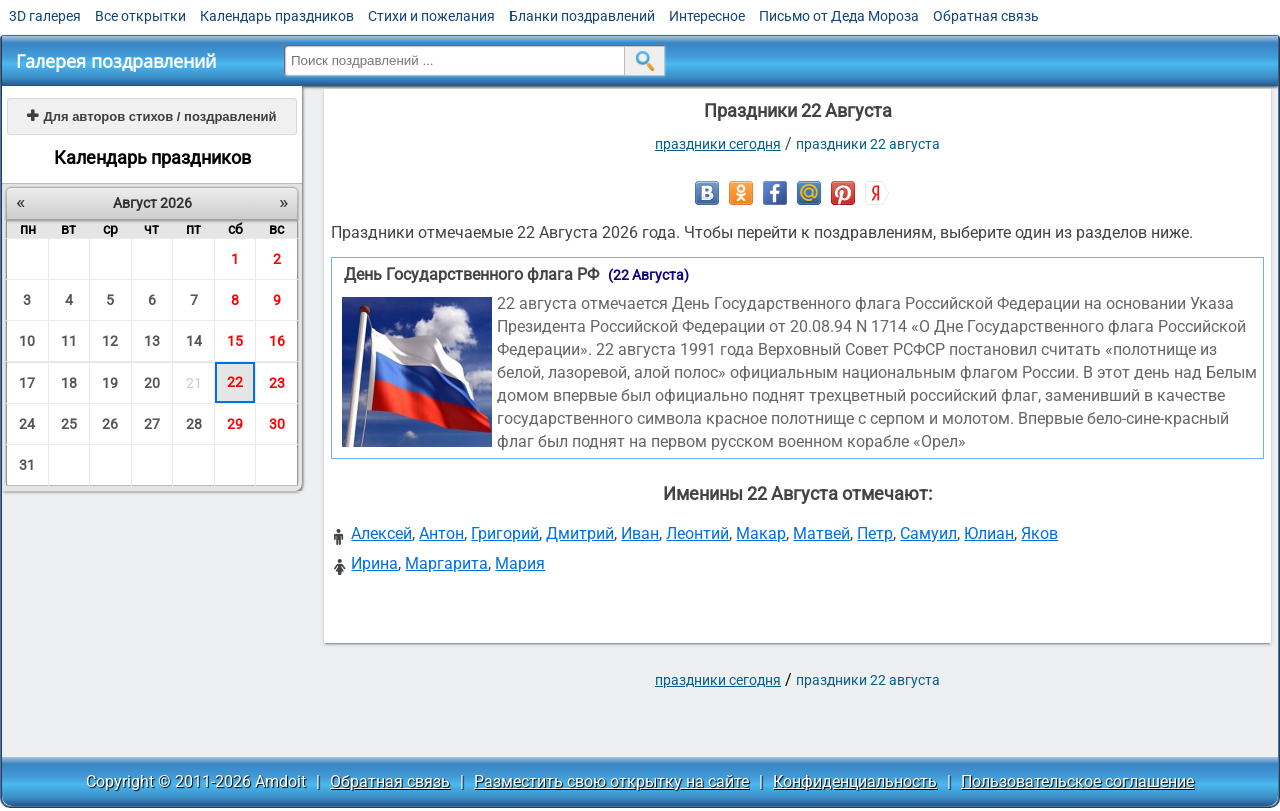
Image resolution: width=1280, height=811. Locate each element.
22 (235, 382)
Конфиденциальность (855, 781)
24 (27, 424)
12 (110, 341)
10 (27, 341)
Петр (875, 533)
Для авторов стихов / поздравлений (151, 116)
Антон (441, 533)
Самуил (928, 533)
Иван (640, 533)
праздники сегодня (718, 144)
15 (235, 341)
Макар (761, 533)
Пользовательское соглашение (1077, 781)
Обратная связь (986, 16)
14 (194, 341)
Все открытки (140, 16)
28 (194, 424)
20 (152, 383)
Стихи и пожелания (431, 16)
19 (110, 383)
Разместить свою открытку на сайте (611, 781)
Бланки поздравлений (582, 16)
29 (235, 424)
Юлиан (989, 533)
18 (69, 383)
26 (110, 424)
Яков (1039, 533)
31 (27, 465)
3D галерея (45, 16)
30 (277, 424)
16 (277, 341)
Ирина (374, 563)
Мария (520, 563)
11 (69, 341)
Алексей (381, 533)
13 (152, 341)
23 (277, 383)
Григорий (505, 533)
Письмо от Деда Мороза (839, 16)
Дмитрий (580, 533)
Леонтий (697, 533)
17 (27, 383)
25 (69, 424)
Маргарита (446, 563)
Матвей (821, 533)
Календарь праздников (277, 16)
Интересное (707, 16)
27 (152, 424)
